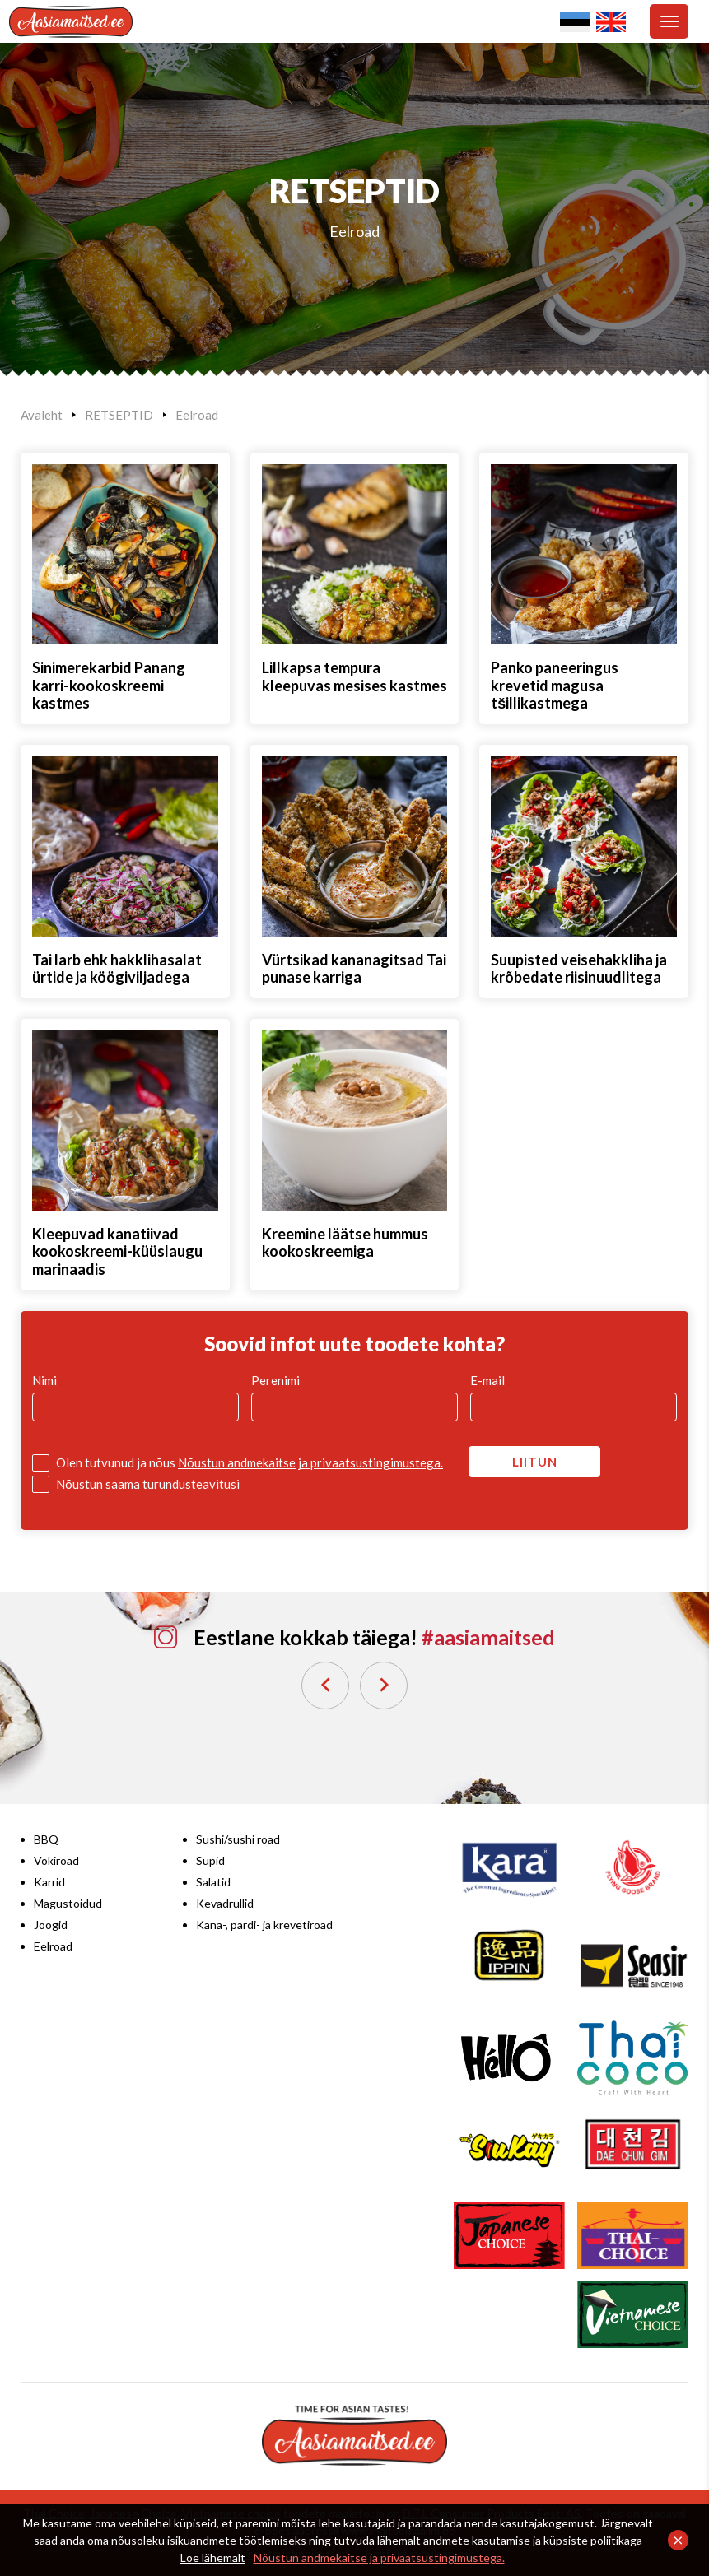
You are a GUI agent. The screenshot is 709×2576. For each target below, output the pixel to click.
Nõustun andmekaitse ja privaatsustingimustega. (379, 2557)
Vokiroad (56, 1860)
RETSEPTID (119, 414)
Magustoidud (68, 1903)
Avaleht (42, 414)
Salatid (213, 1882)
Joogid (51, 1925)
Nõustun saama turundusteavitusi (148, 1483)
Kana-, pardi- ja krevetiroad (264, 1925)
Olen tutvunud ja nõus (249, 1462)
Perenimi (275, 1380)
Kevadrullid (225, 1903)
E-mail (487, 1380)
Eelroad (354, 231)
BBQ (46, 1839)
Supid (210, 1860)
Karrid (49, 1882)
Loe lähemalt (212, 2557)
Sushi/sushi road (238, 1839)
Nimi (44, 1380)
